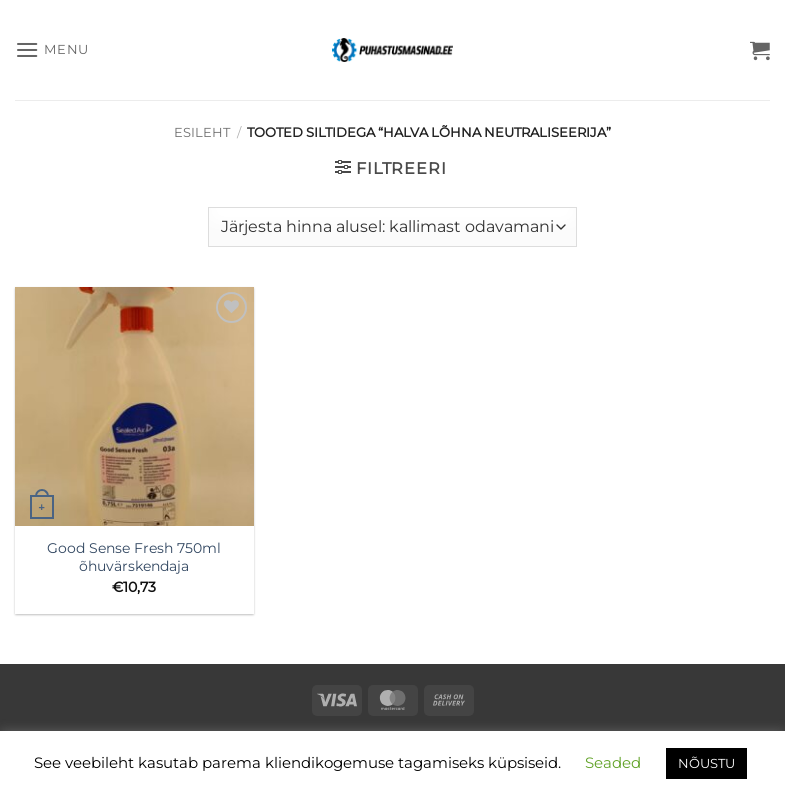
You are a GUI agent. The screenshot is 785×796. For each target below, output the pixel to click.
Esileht (202, 132)
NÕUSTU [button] (706, 763)
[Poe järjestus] (392, 227)
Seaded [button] (613, 762)
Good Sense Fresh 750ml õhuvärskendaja (134, 557)
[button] (52, 49)
